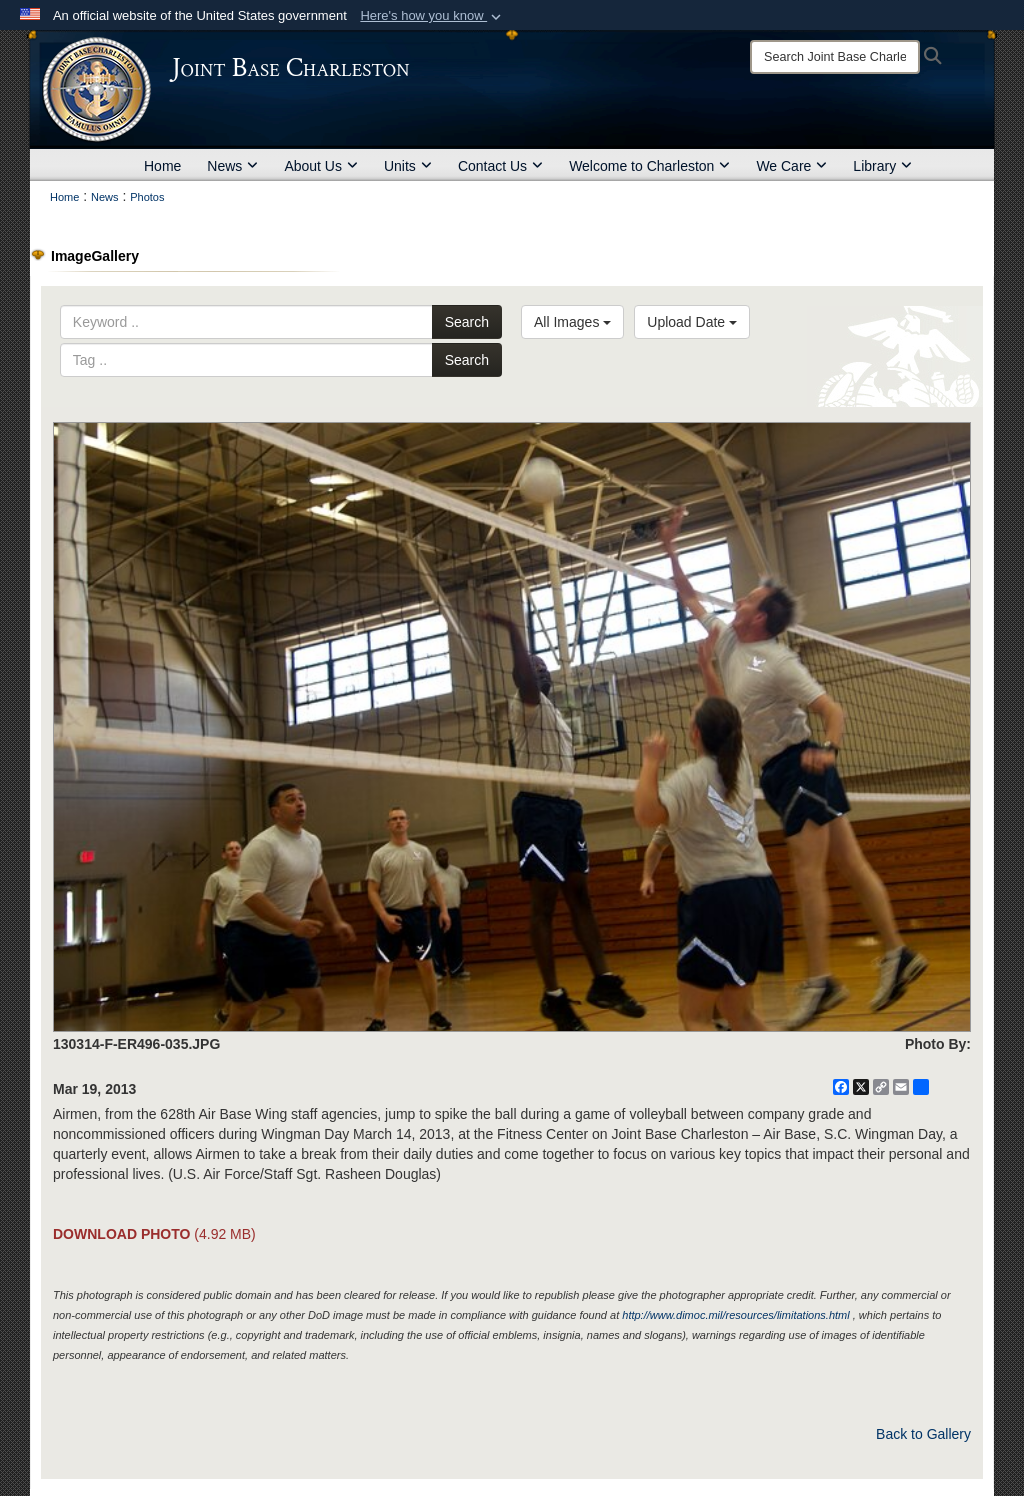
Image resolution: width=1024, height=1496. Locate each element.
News (232, 166)
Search (467, 322)
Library (882, 166)
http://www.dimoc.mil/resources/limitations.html (735, 1315)
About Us (321, 166)
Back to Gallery (923, 1434)
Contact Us (500, 166)
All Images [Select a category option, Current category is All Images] (572, 322)
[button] (432, 16)
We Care (791, 166)
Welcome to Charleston (649, 166)
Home (162, 166)
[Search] (835, 57)
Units (408, 166)
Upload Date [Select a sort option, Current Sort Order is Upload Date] (692, 322)
